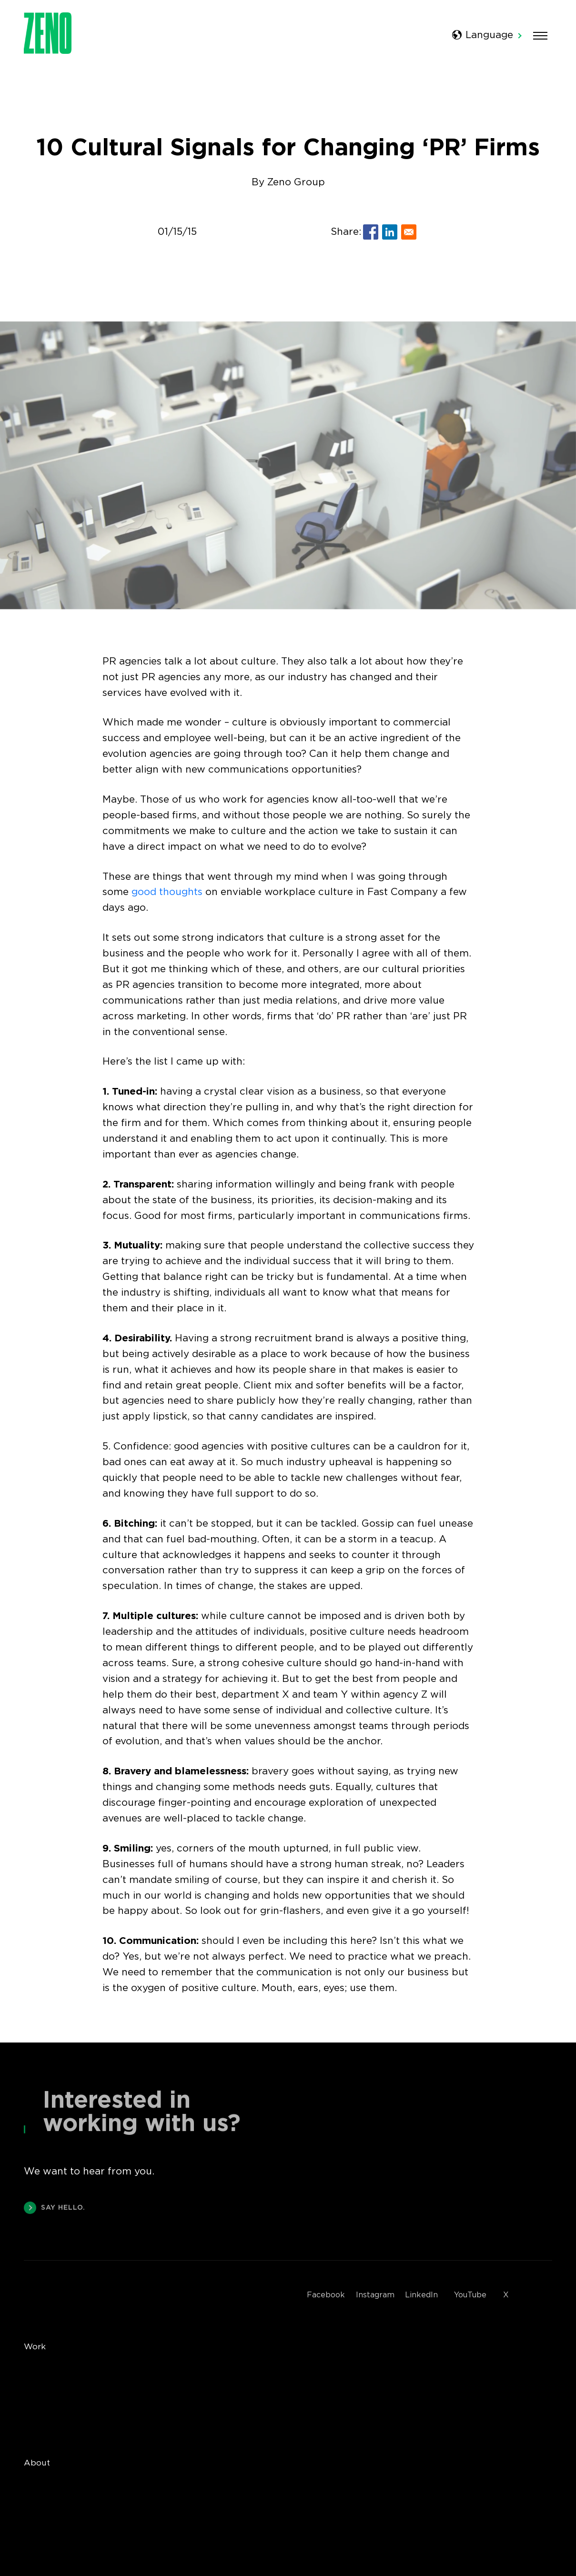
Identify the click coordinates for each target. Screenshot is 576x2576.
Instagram (375, 2295)
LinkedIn (421, 2295)
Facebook (326, 2295)
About (37, 2463)
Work (35, 2347)
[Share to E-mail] (408, 232)
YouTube (470, 2295)
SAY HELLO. (54, 2210)
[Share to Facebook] (370, 232)
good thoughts (166, 892)
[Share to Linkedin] (389, 232)
